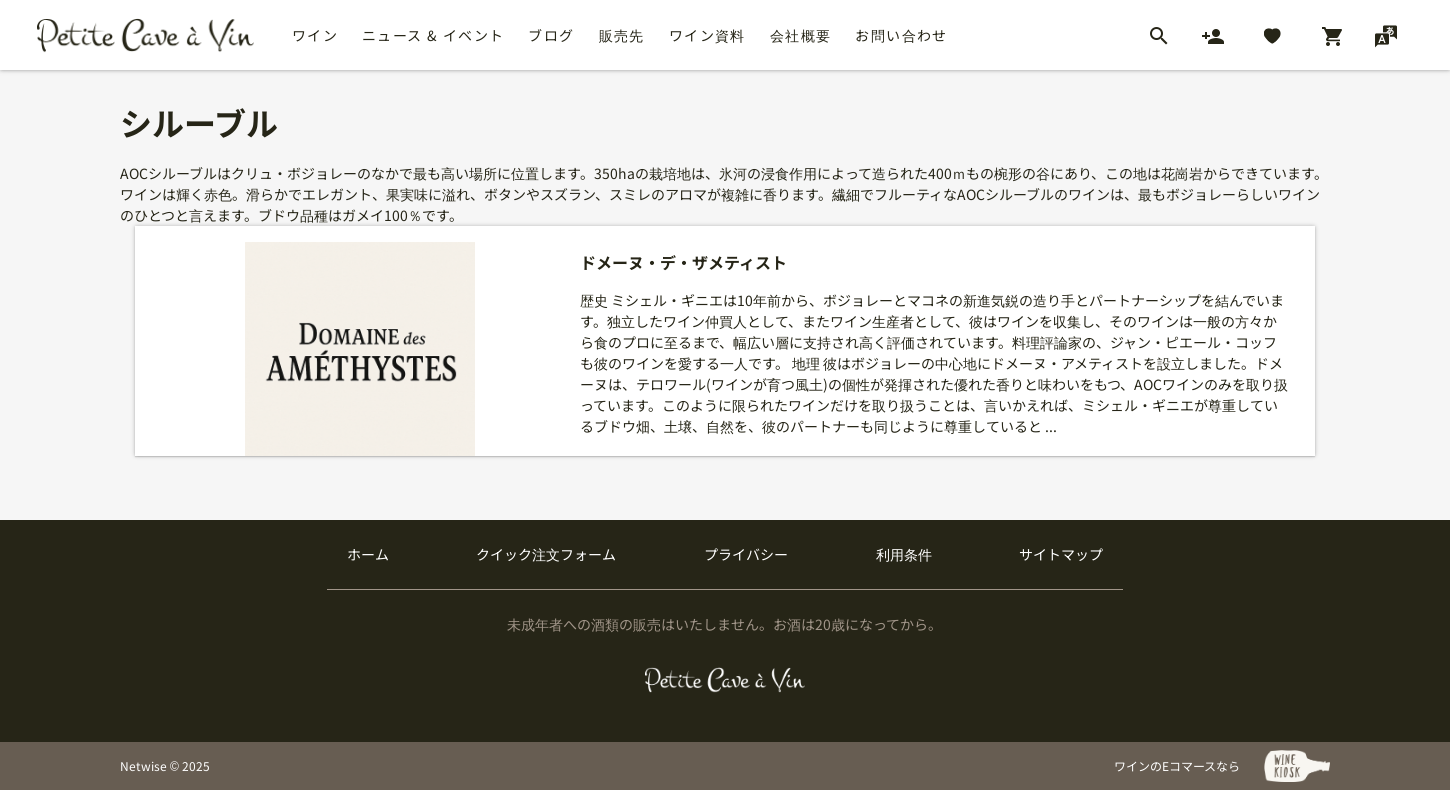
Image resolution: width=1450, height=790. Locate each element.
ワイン (315, 35)
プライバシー (746, 554)
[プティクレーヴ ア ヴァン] (725, 680)
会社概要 (801, 35)
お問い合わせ (901, 35)
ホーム (368, 554)
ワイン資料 (707, 35)
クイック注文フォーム (546, 554)
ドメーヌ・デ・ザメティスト (683, 263)
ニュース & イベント (433, 35)
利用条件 (904, 554)
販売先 (622, 35)
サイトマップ (1061, 554)
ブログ (551, 35)
